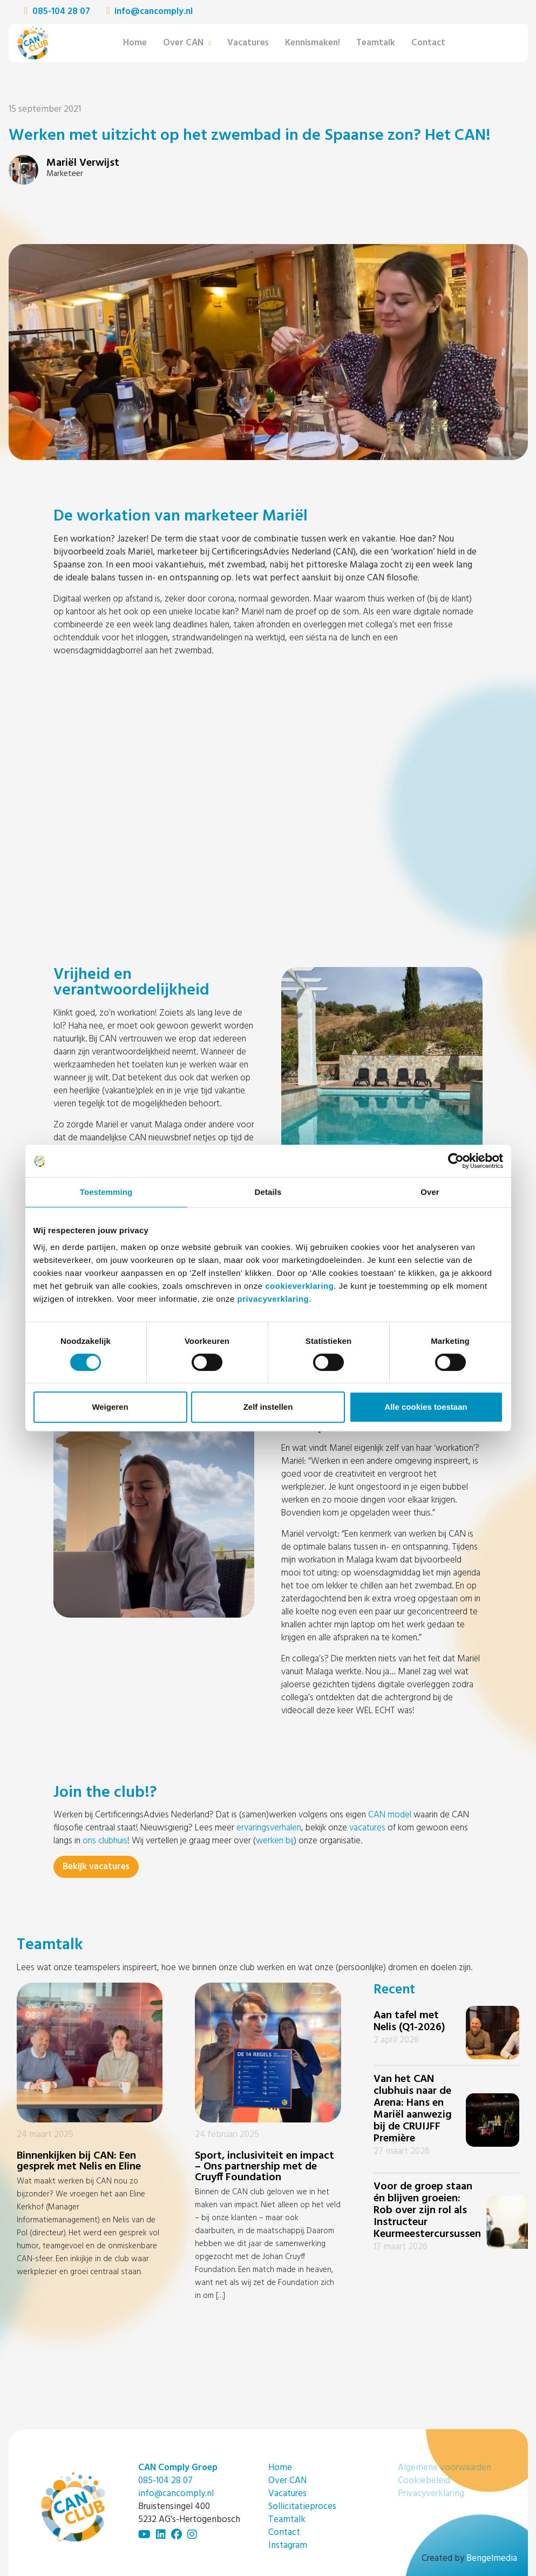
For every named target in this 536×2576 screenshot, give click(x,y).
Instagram (287, 2545)
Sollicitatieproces (302, 2506)
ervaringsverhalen (268, 1828)
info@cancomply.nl (149, 11)
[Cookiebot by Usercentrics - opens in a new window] (456, 1161)
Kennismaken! (312, 43)
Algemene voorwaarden (444, 2467)
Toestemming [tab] (106, 1191)
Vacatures (248, 43)
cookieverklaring (299, 1285)
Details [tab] (268, 1191)
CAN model (389, 1815)
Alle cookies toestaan (425, 1406)
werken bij (275, 1841)
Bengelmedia (491, 2558)
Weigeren (110, 1406)
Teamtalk (375, 43)
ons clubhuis (105, 1841)
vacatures (367, 1828)
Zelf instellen (268, 1406)
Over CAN (183, 43)
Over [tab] (429, 1191)
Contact (428, 43)
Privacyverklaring (431, 2493)
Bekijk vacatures (96, 1867)
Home (135, 43)
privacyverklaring (273, 1298)
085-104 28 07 (57, 11)
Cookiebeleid (424, 2480)
